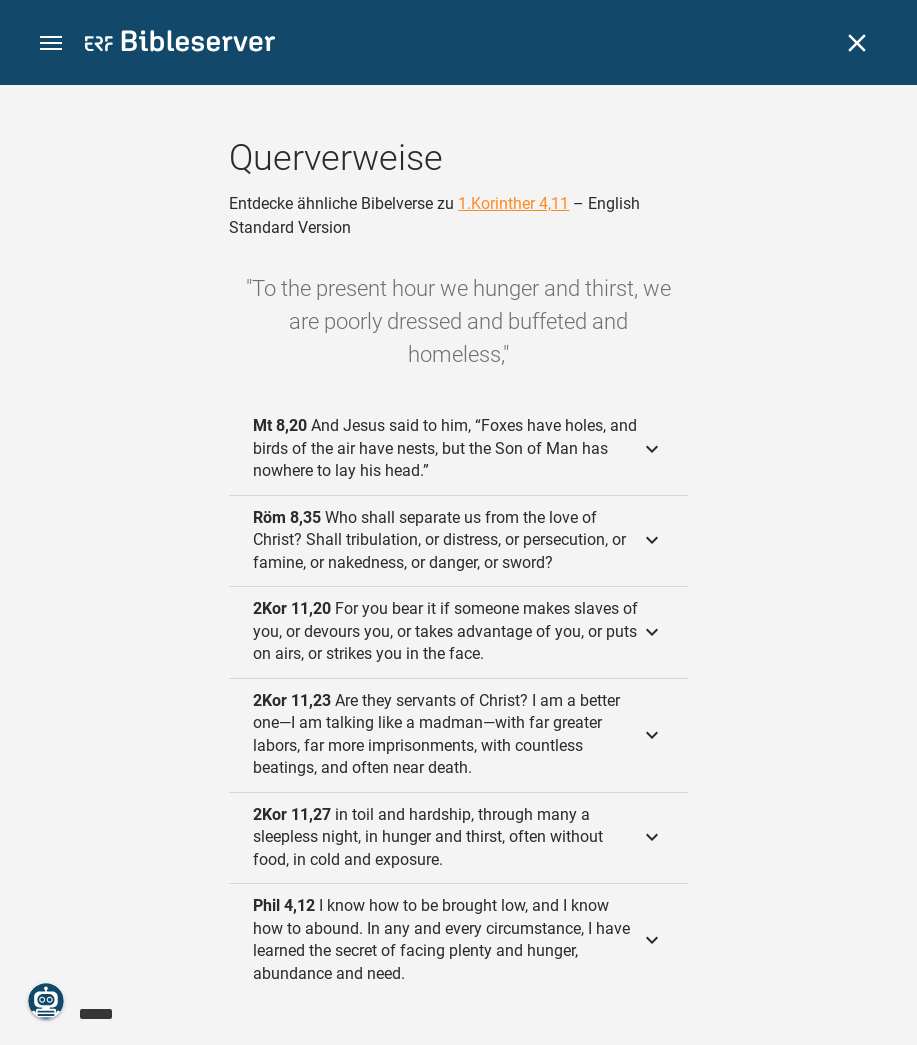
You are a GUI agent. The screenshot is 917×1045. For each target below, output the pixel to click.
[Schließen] (857, 43)
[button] (51, 43)
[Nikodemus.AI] (46, 1001)
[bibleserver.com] (180, 44)
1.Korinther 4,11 (513, 203)
